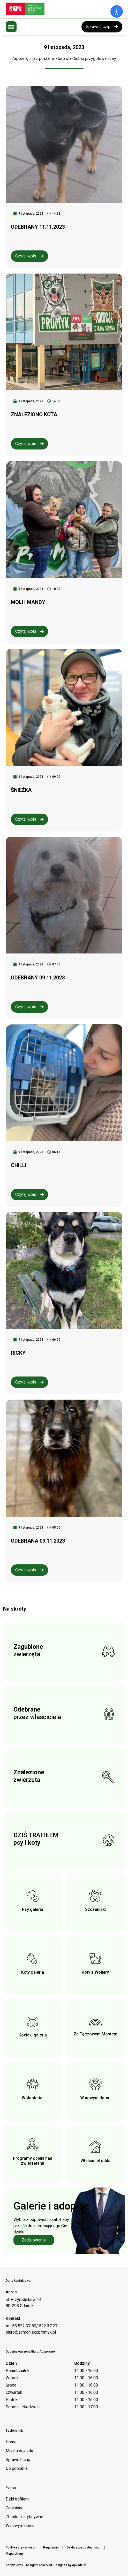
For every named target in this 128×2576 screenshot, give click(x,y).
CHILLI (18, 1165)
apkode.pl (79, 2565)
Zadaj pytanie (34, 2240)
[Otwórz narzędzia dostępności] (116, 11)
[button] (11, 26)
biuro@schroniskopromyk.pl (31, 2332)
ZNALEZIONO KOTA (34, 414)
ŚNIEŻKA (21, 790)
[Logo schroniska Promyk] (44, 9)
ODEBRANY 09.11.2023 (38, 977)
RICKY (18, 1353)
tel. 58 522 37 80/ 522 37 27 (31, 2325)
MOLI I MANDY (28, 602)
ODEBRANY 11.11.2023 (38, 227)
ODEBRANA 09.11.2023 (38, 1541)
